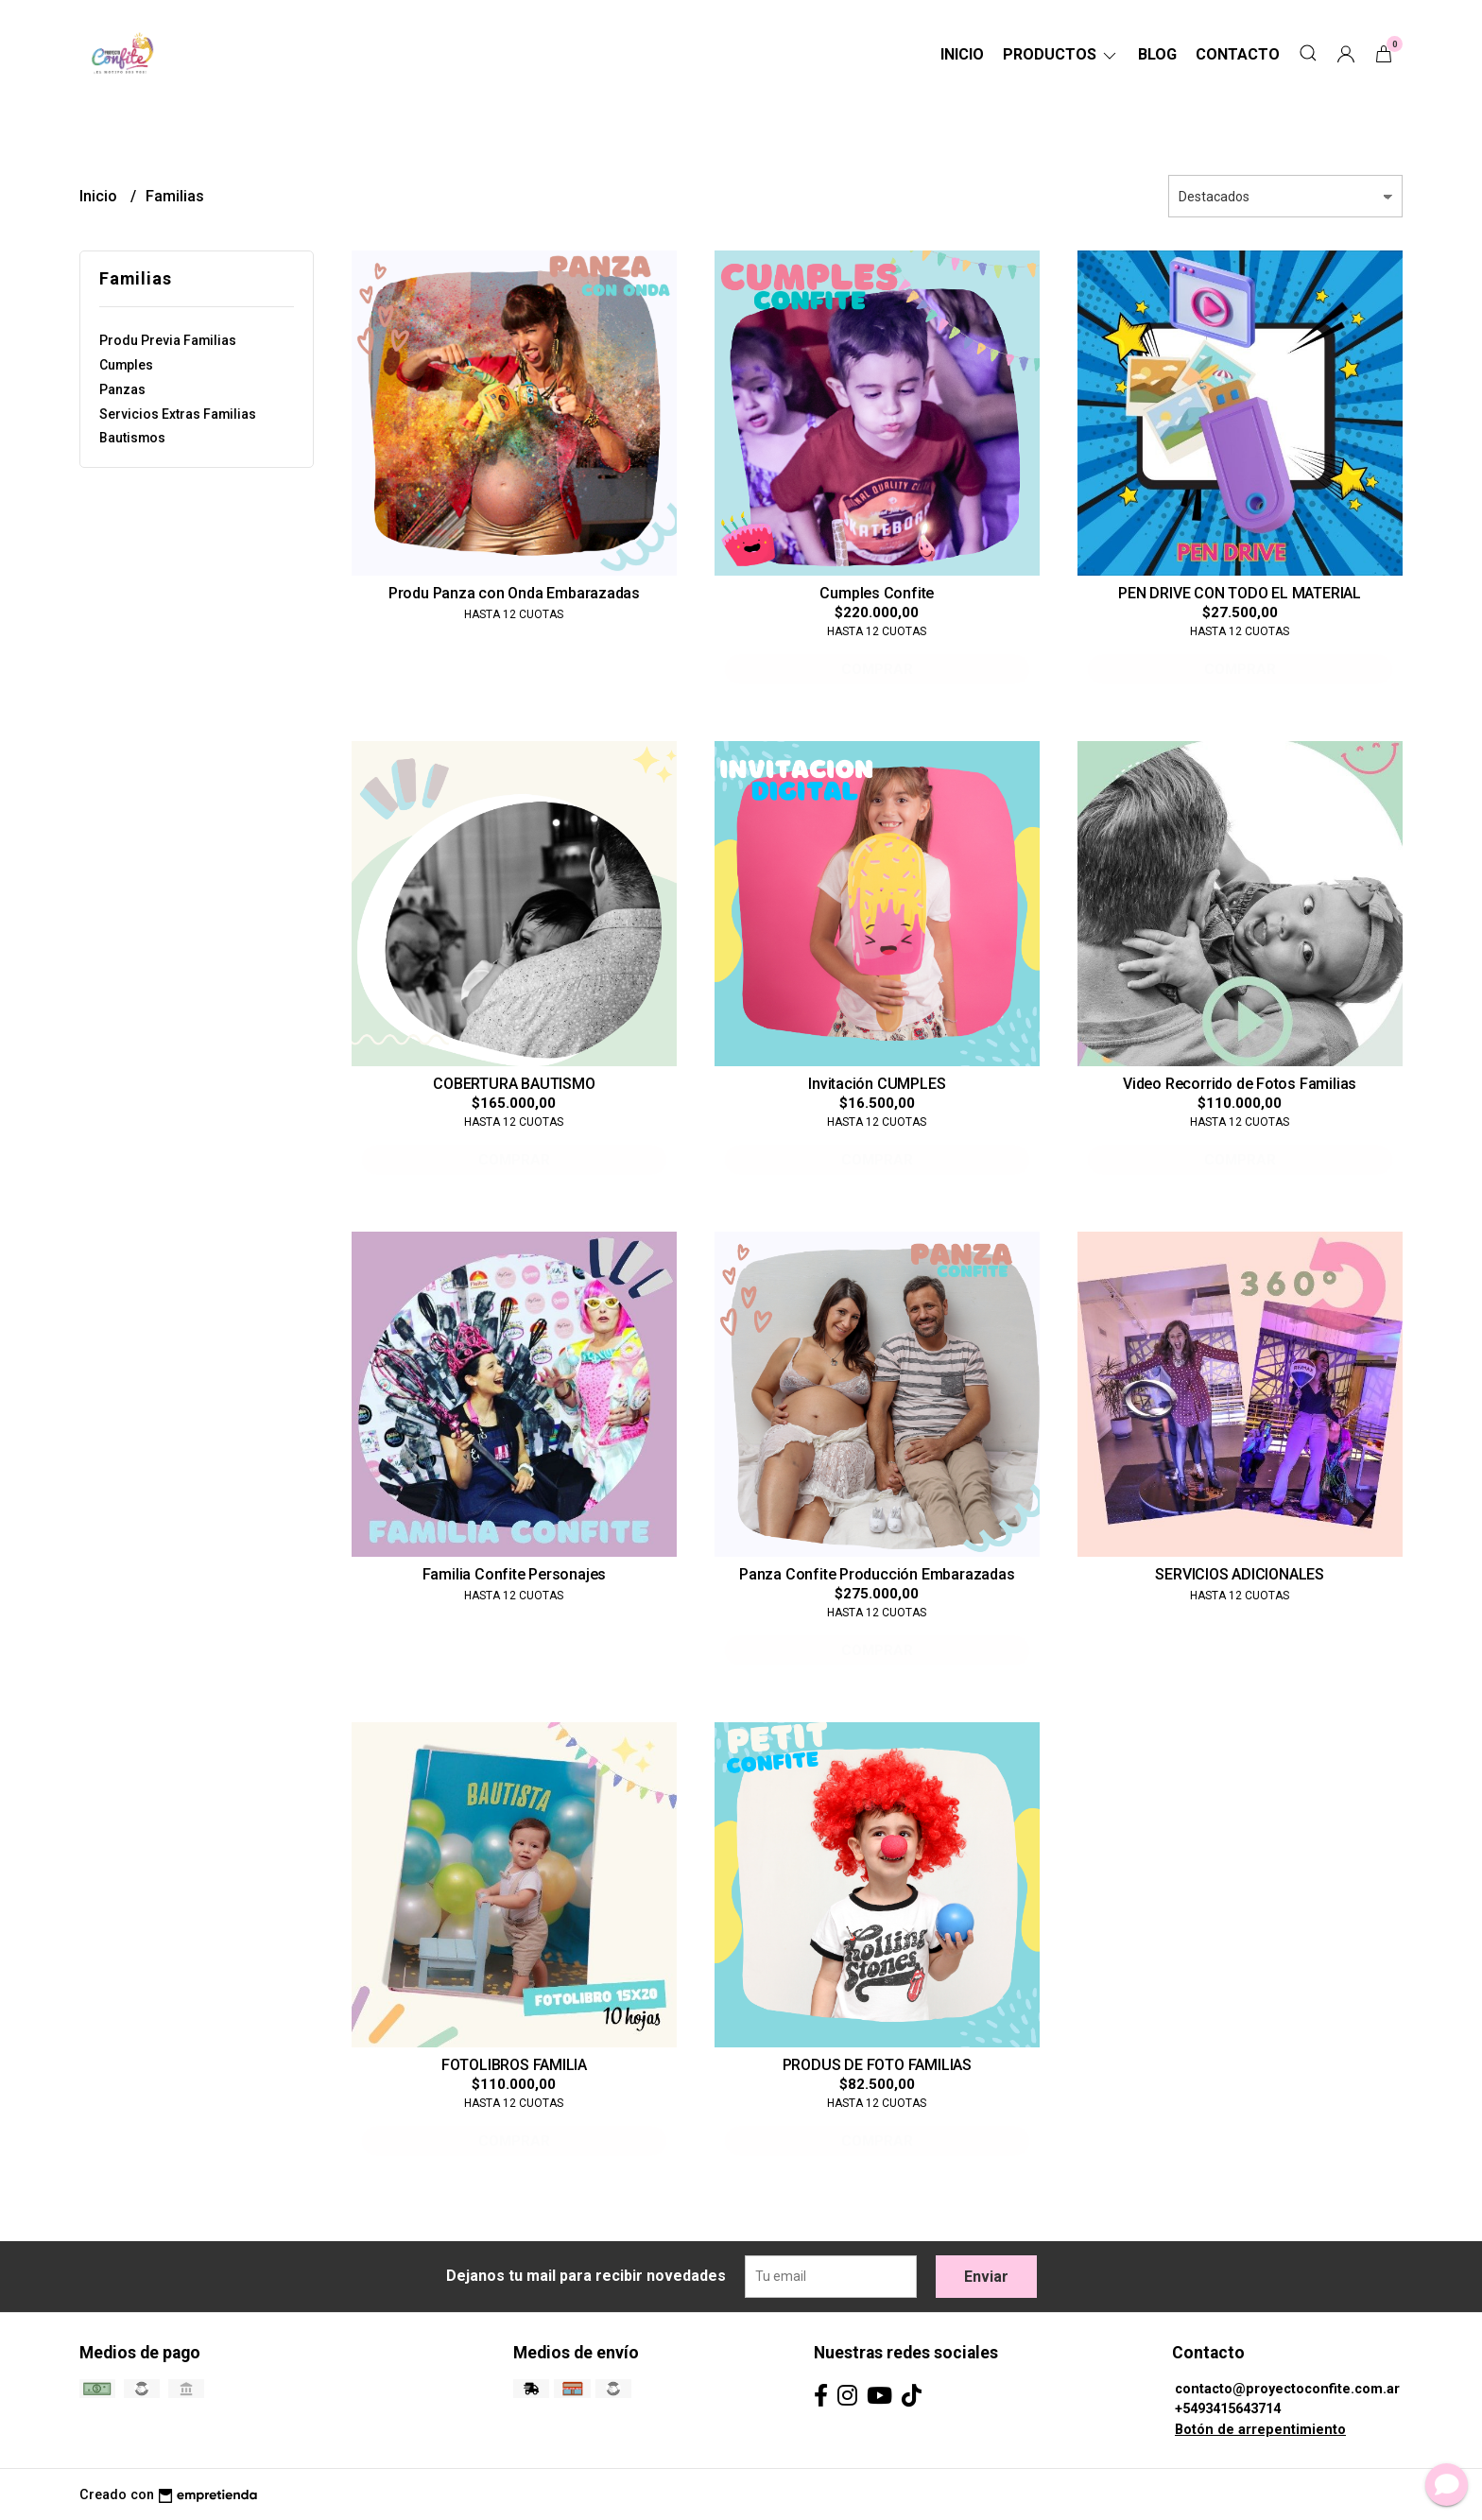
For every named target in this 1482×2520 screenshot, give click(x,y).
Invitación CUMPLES (876, 1084)
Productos (1061, 54)
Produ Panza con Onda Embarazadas (514, 593)
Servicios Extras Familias (177, 414)
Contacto (1238, 54)
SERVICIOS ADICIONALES (1239, 1574)
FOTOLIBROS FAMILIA (514, 2065)
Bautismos (132, 437)
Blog (1157, 54)
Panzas (122, 389)
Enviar (986, 2277)
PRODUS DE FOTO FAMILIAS (877, 2065)
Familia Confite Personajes (514, 1574)
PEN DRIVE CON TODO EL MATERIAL (1239, 593)
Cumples (126, 364)
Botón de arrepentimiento (1260, 2430)
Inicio (962, 54)
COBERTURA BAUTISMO (514, 1084)
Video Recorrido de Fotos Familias (1239, 1084)
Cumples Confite (876, 593)
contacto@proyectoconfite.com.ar (1287, 2389)
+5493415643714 (1228, 2409)
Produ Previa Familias (167, 340)
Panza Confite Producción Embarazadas (876, 1574)
